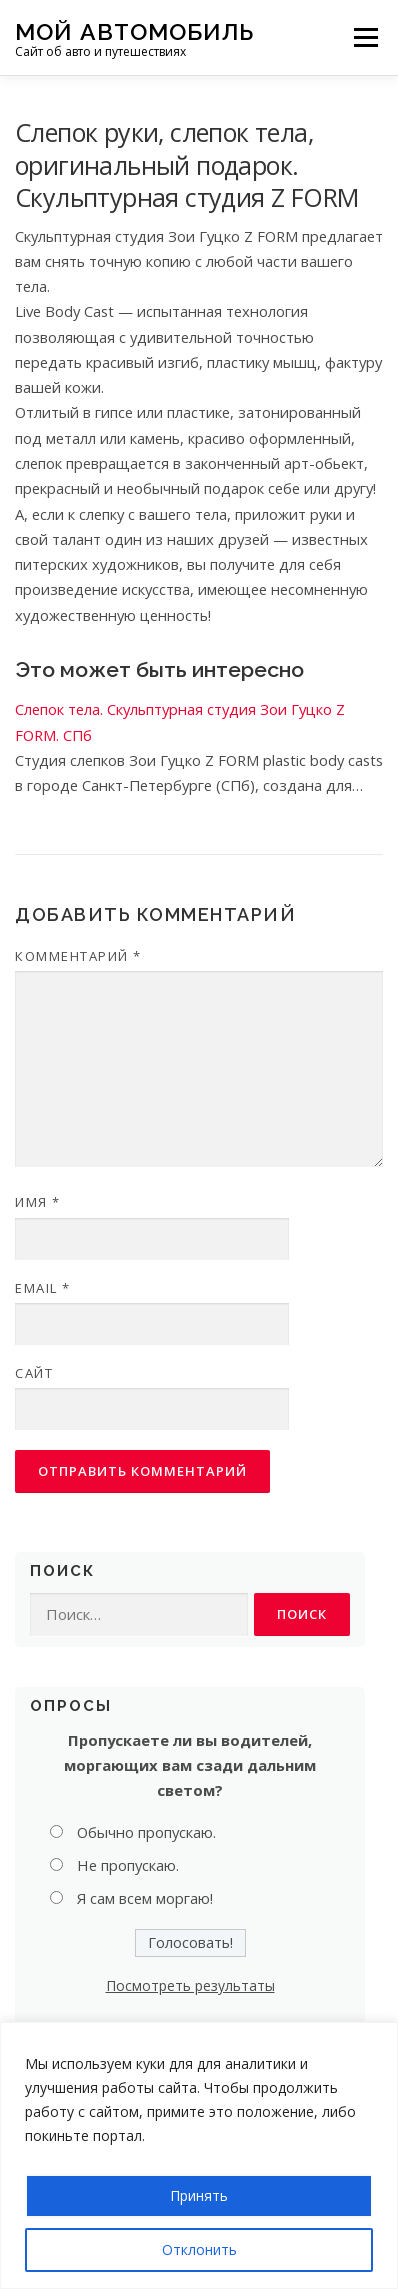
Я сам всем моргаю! (145, 1898)
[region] (199, 2155)
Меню (365, 37)
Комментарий (78, 956)
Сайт (34, 1373)
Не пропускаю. (128, 1865)
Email (43, 1288)
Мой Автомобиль (134, 30)
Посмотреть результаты (190, 1985)
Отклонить (199, 2249)
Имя (38, 1202)
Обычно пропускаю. (146, 1832)
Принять (199, 2195)
